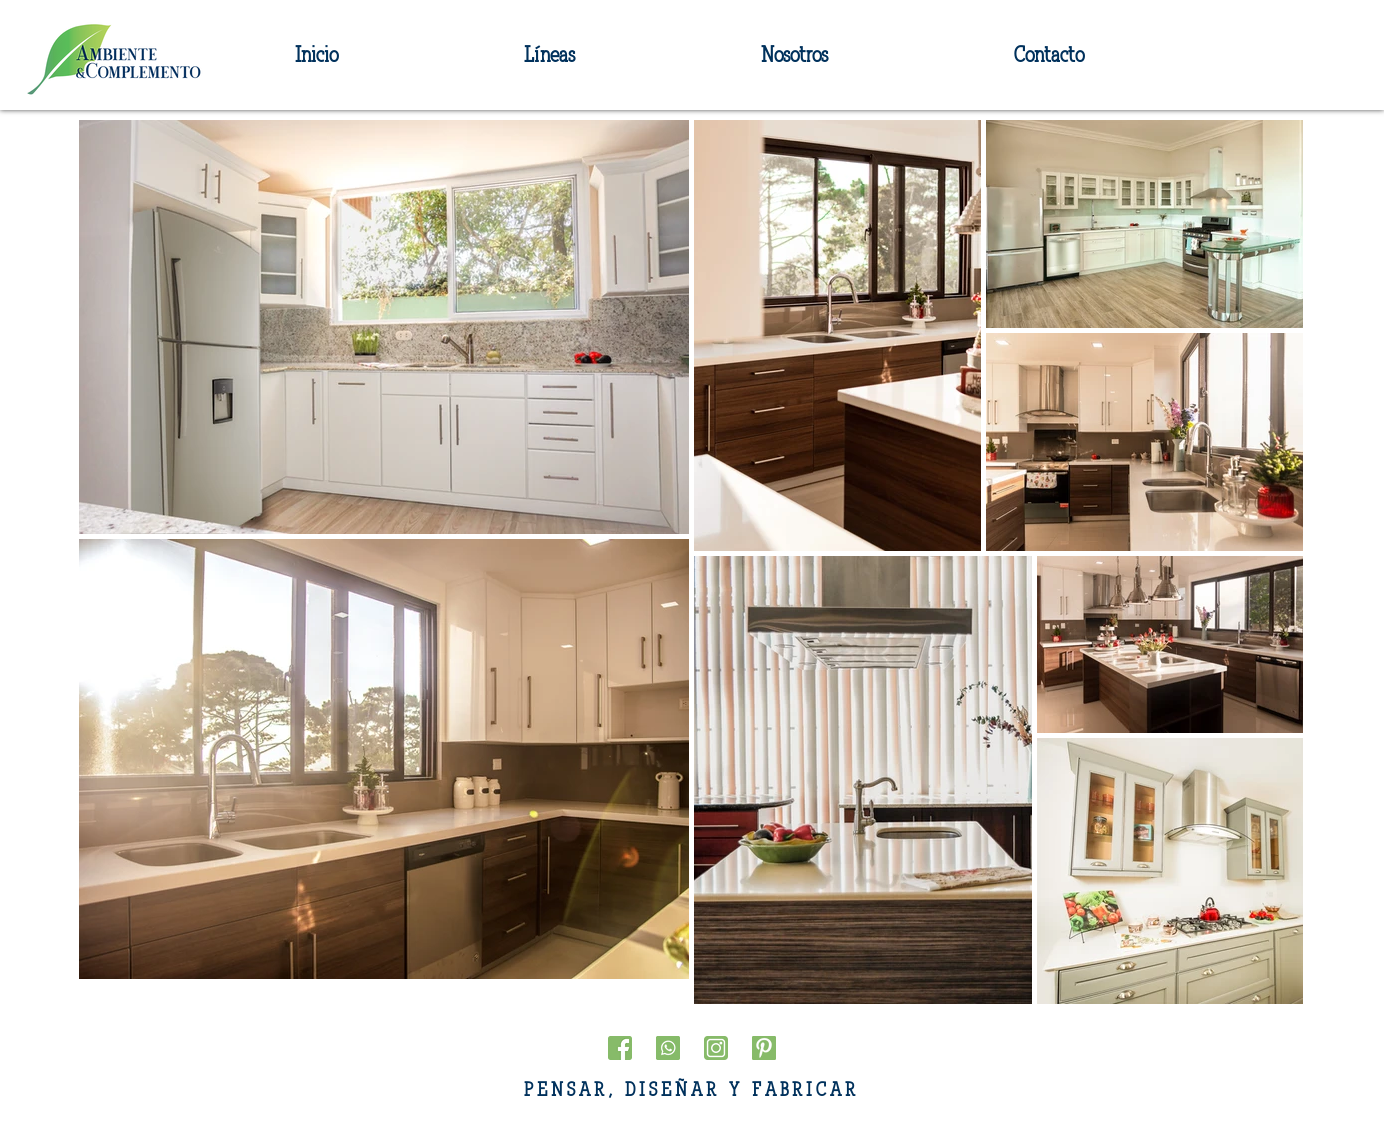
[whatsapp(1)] (668, 1048)
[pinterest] (764, 1048)
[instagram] (716, 1048)
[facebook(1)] (620, 1048)
